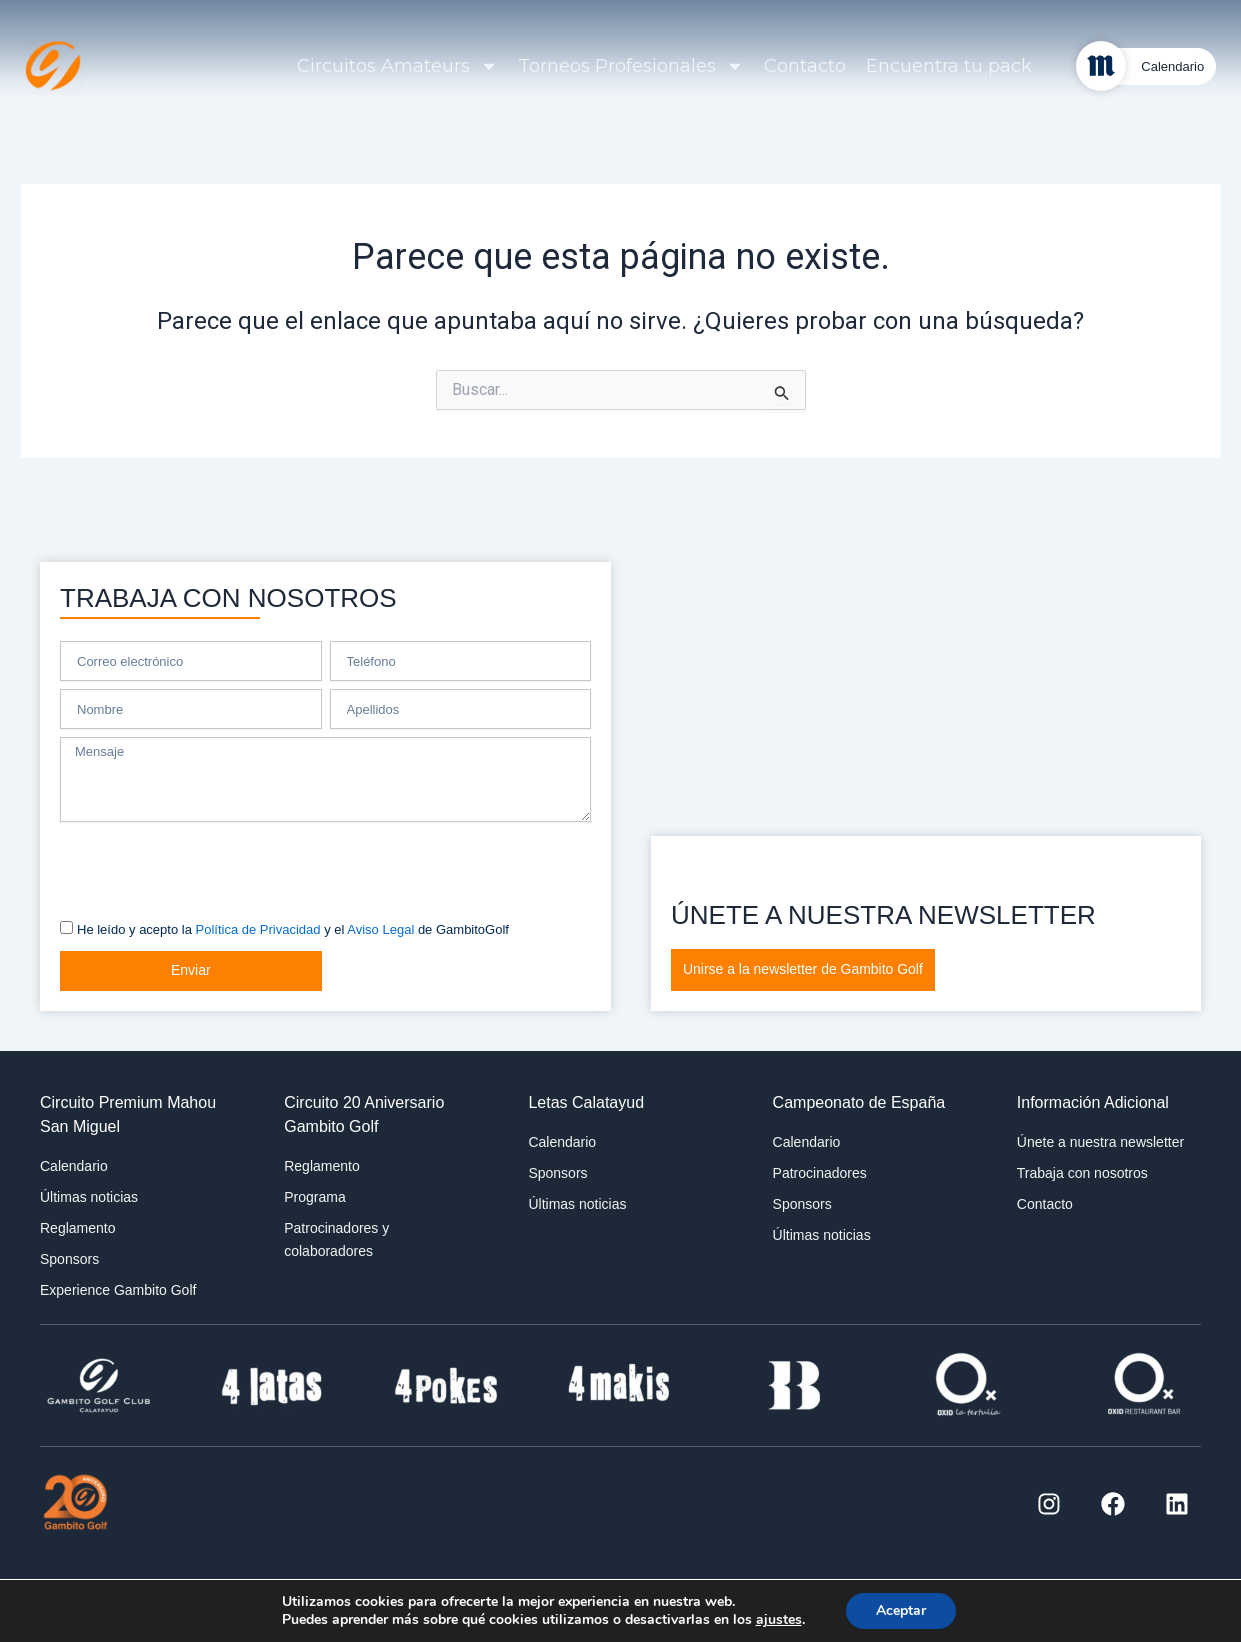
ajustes (778, 1620)
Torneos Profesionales (631, 66)
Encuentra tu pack (949, 66)
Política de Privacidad (258, 929)
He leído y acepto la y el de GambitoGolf (293, 929)
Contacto (805, 66)
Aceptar (901, 1610)
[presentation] (212, 869)
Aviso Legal (380, 929)
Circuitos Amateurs (397, 66)
